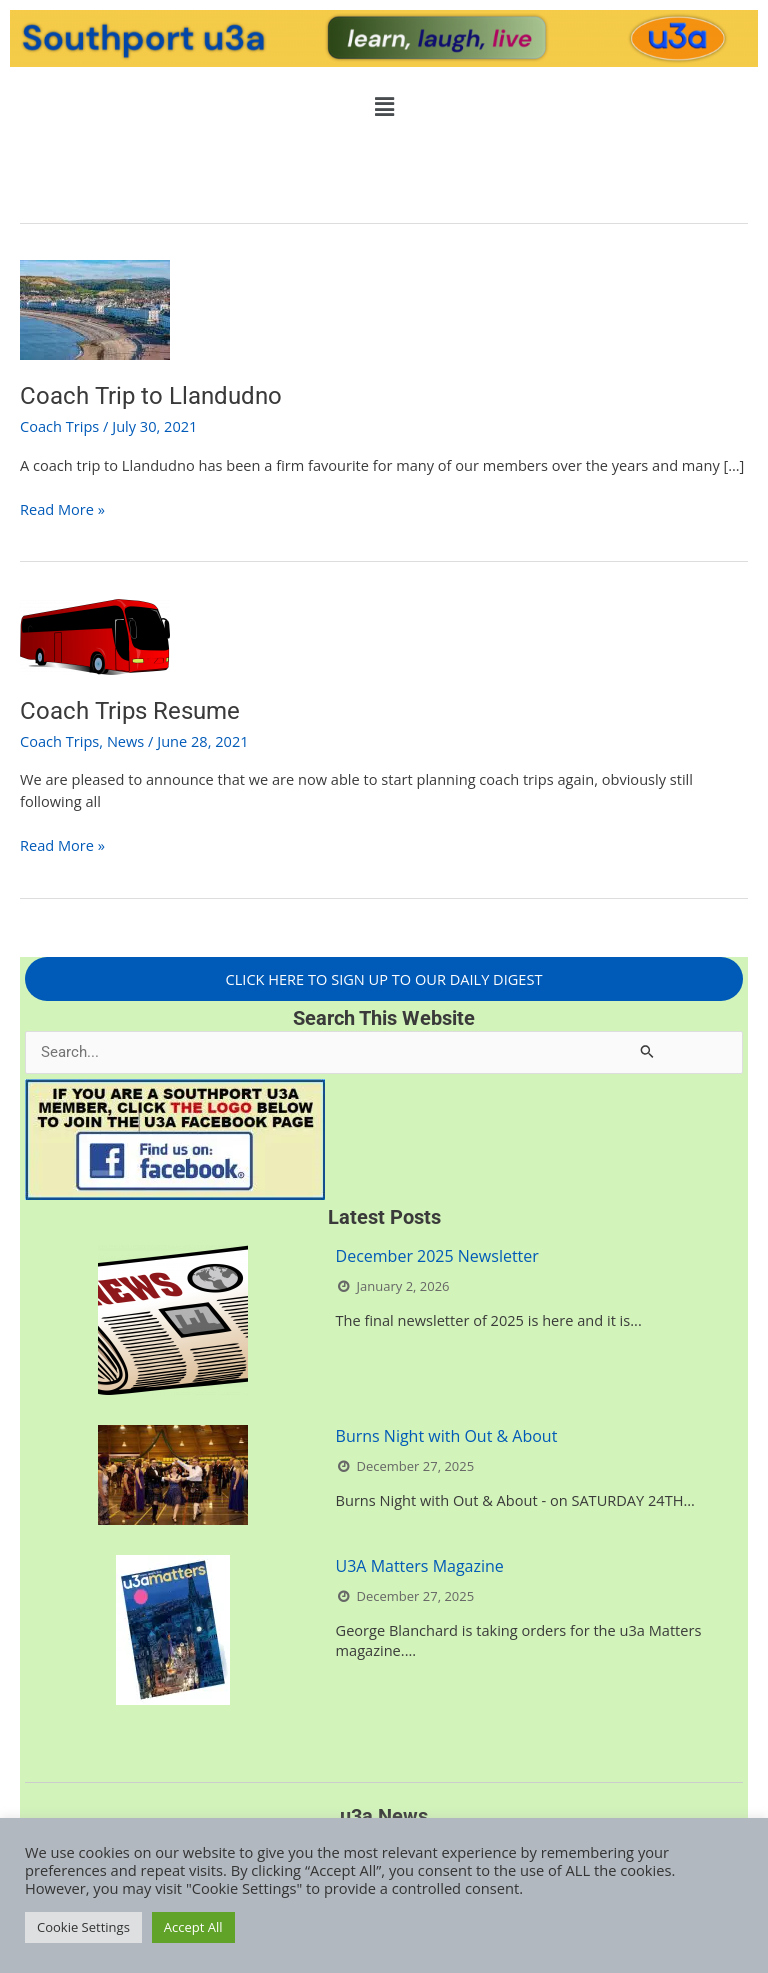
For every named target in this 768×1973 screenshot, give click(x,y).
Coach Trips (59, 426)
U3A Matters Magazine (420, 1566)
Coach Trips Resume (130, 711)
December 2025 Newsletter (437, 1256)
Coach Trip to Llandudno (151, 396)
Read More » (62, 509)
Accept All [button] (193, 1927)
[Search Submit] (648, 1050)
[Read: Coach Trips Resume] (95, 635)
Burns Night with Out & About (447, 1436)
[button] (384, 106)
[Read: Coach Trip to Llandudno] (95, 308)
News (125, 741)
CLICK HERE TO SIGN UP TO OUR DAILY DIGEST (384, 979)
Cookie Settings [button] (83, 1927)
